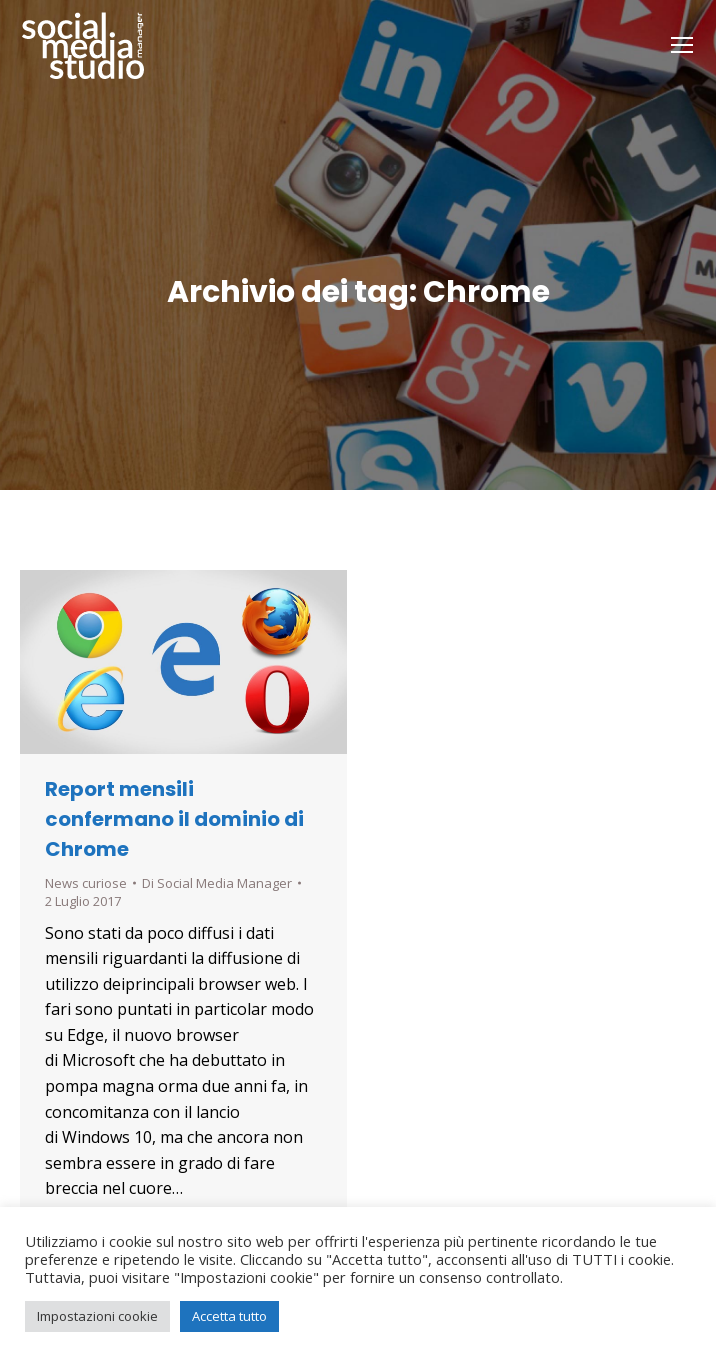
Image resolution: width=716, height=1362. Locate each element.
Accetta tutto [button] (229, 1316)
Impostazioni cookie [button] (97, 1316)
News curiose (86, 883)
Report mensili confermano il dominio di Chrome (174, 819)
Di (217, 883)
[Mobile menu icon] (682, 45)
